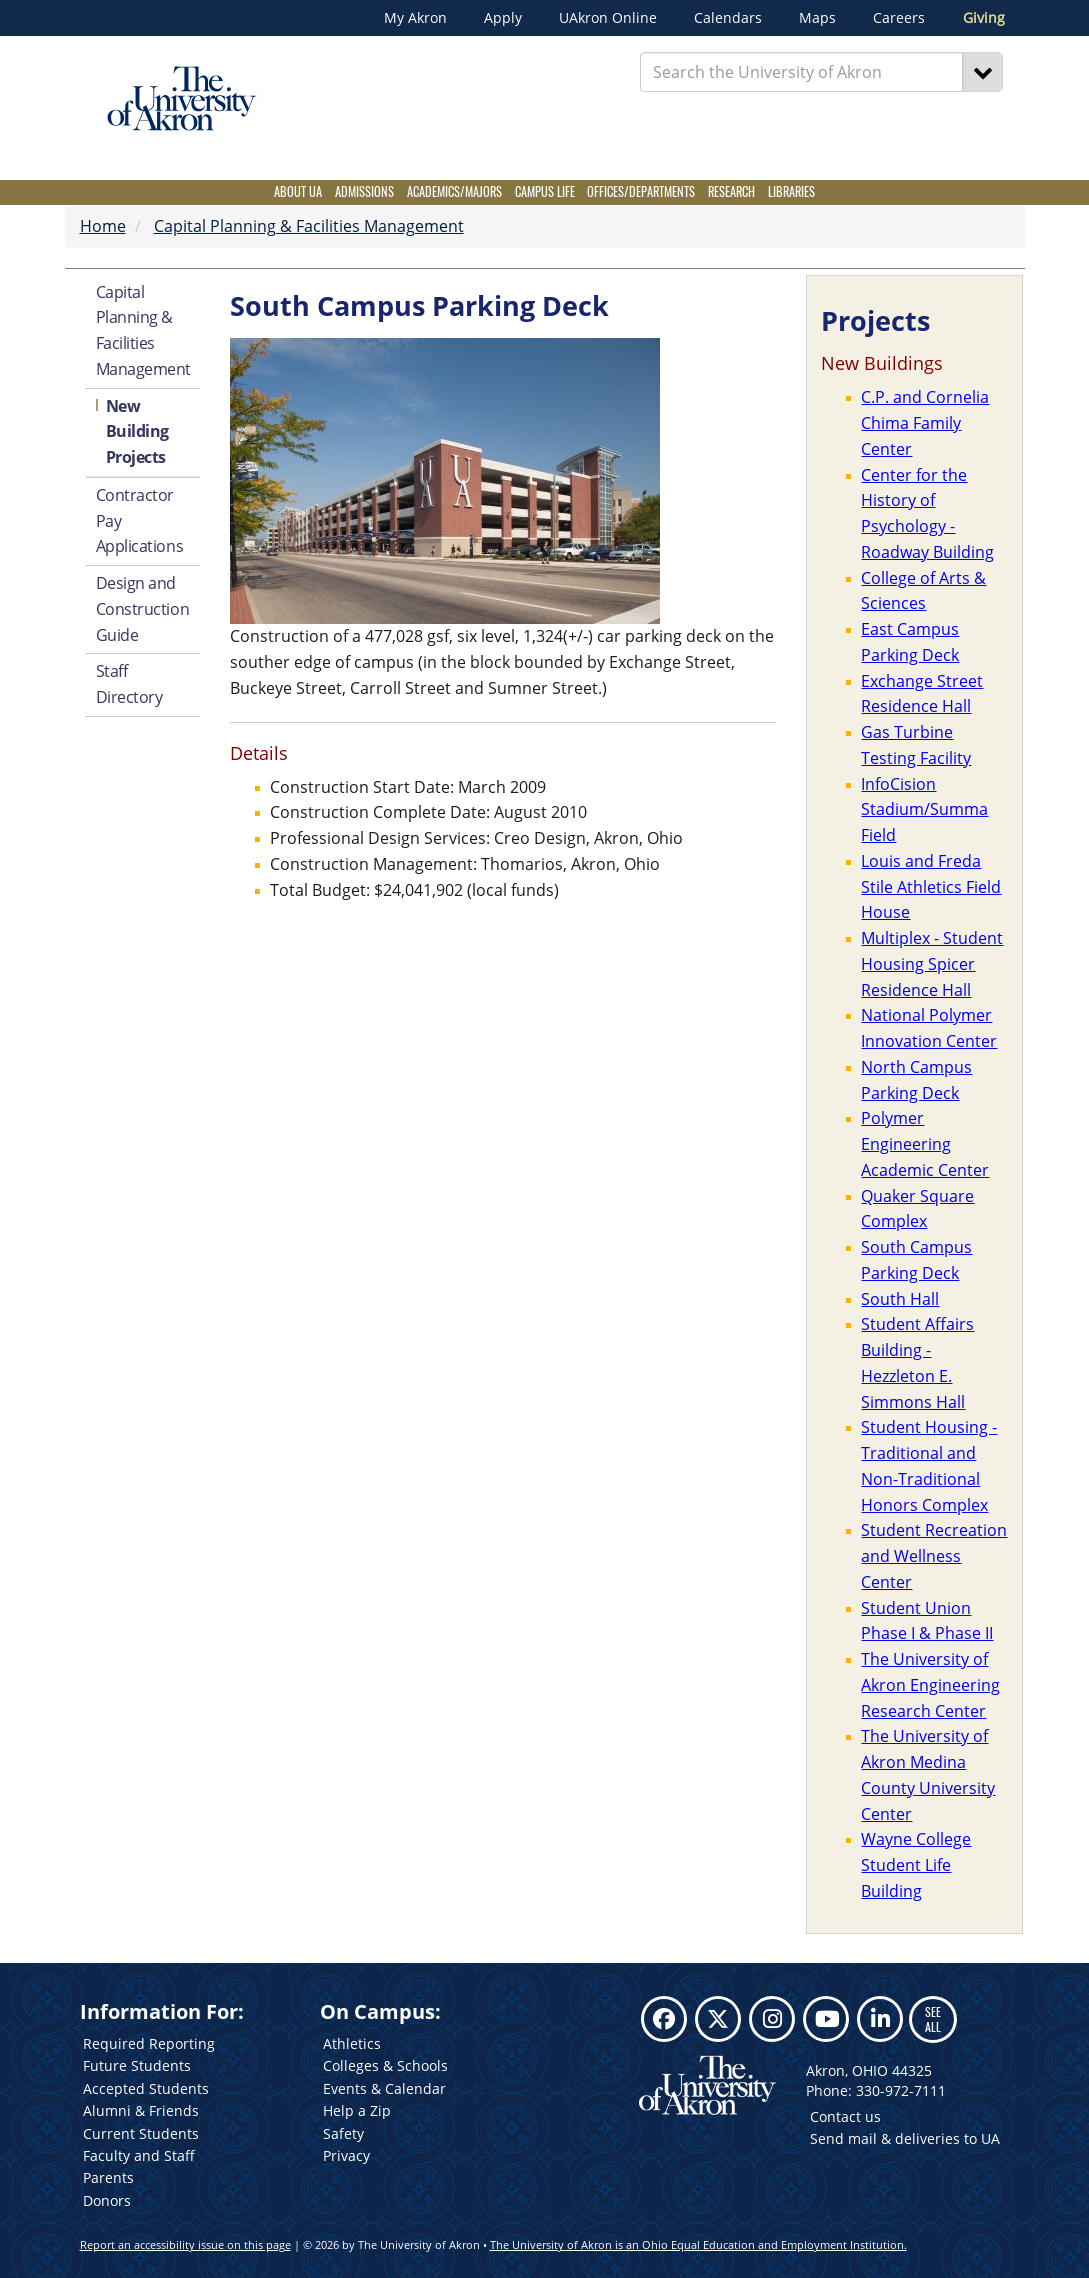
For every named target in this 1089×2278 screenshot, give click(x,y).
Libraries (791, 191)
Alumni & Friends (141, 2110)
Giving (984, 18)
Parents (108, 2177)
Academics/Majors (454, 191)
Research (731, 191)
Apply (503, 18)
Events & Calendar (384, 2088)
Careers (899, 18)
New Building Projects (137, 432)
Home (103, 226)
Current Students (141, 2133)
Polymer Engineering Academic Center (925, 1144)
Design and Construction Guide (143, 609)
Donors (107, 2200)
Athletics (352, 2043)
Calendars (728, 18)
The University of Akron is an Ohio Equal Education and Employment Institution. (698, 2244)
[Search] (983, 72)
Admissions (364, 191)
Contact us (845, 2116)
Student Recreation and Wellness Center (934, 1556)
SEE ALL (933, 2018)
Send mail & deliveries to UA (905, 2138)
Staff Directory (129, 684)
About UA (298, 191)
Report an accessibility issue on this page (185, 2244)
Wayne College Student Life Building (916, 1865)
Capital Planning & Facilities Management (309, 226)
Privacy (346, 2155)
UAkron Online (608, 18)
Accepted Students (146, 2088)
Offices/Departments (641, 191)
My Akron (415, 18)
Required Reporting (149, 2043)
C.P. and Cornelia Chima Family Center (925, 423)
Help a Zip (357, 2110)
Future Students (137, 2065)
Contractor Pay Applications (140, 521)
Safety (343, 2133)
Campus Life (545, 191)
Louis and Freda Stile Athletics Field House (931, 887)
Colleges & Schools (385, 2065)
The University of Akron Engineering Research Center (930, 1685)
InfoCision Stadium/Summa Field (924, 810)
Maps (817, 18)
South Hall (900, 1299)
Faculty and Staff (139, 2155)
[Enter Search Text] (801, 72)
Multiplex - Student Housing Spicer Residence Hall (932, 964)
